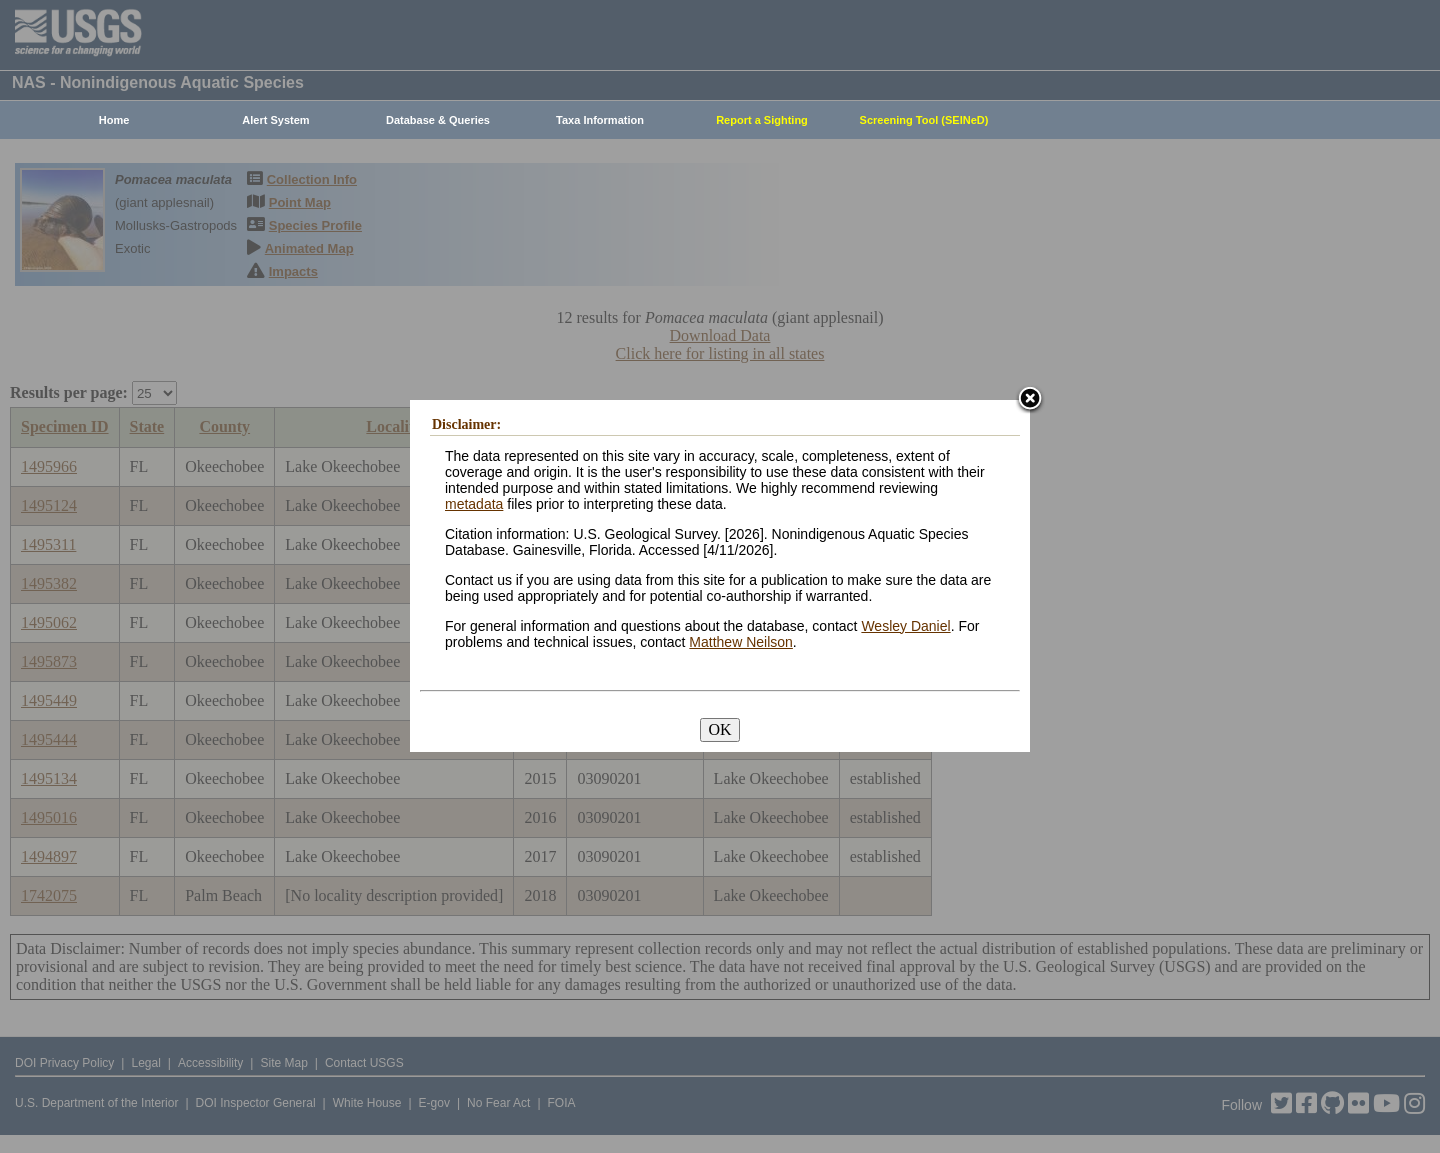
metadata (474, 504)
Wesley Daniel (905, 626)
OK (719, 729)
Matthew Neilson (741, 642)
